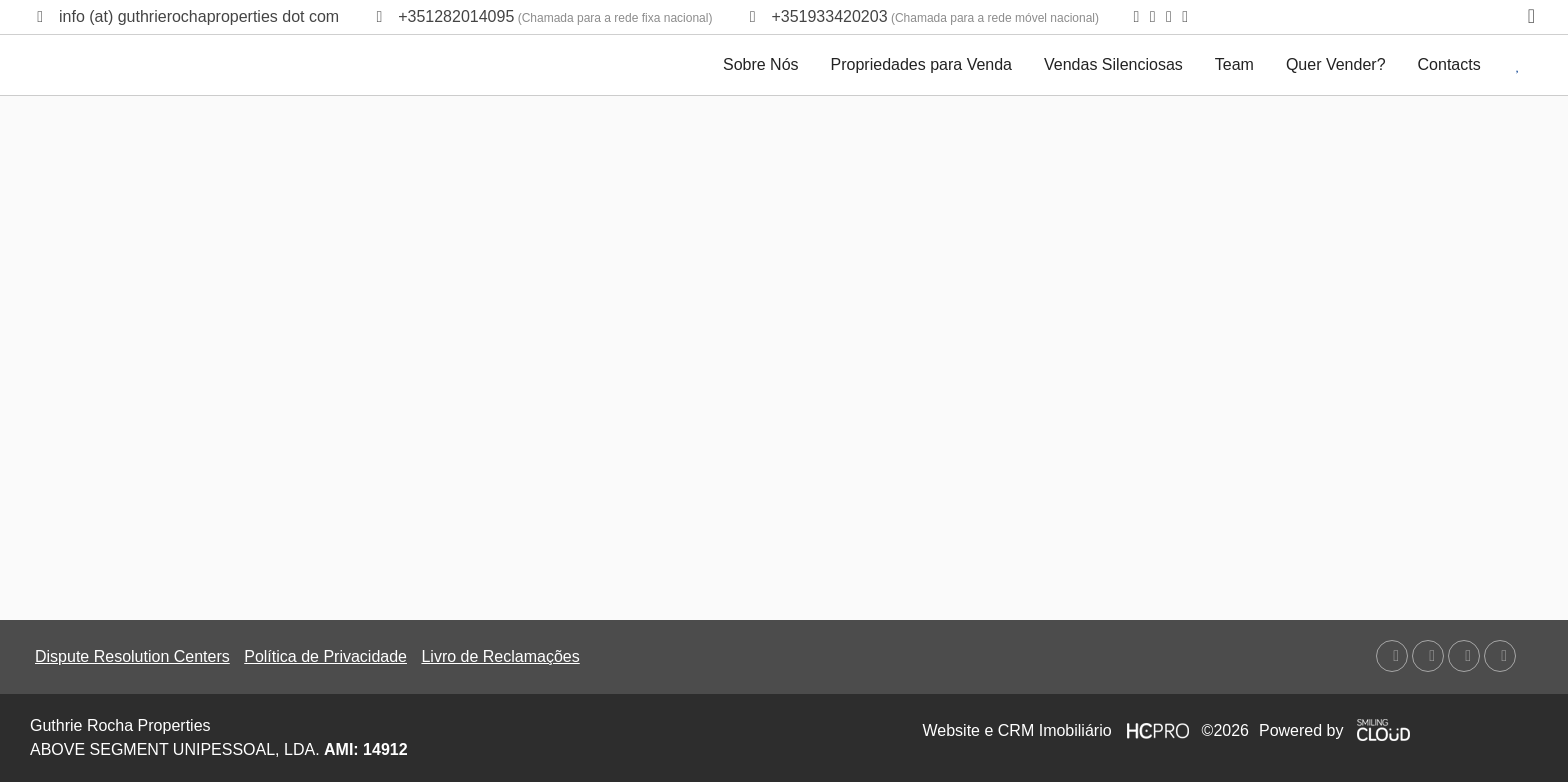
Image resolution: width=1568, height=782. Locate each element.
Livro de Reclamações (500, 656)
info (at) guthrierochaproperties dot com (199, 16)
